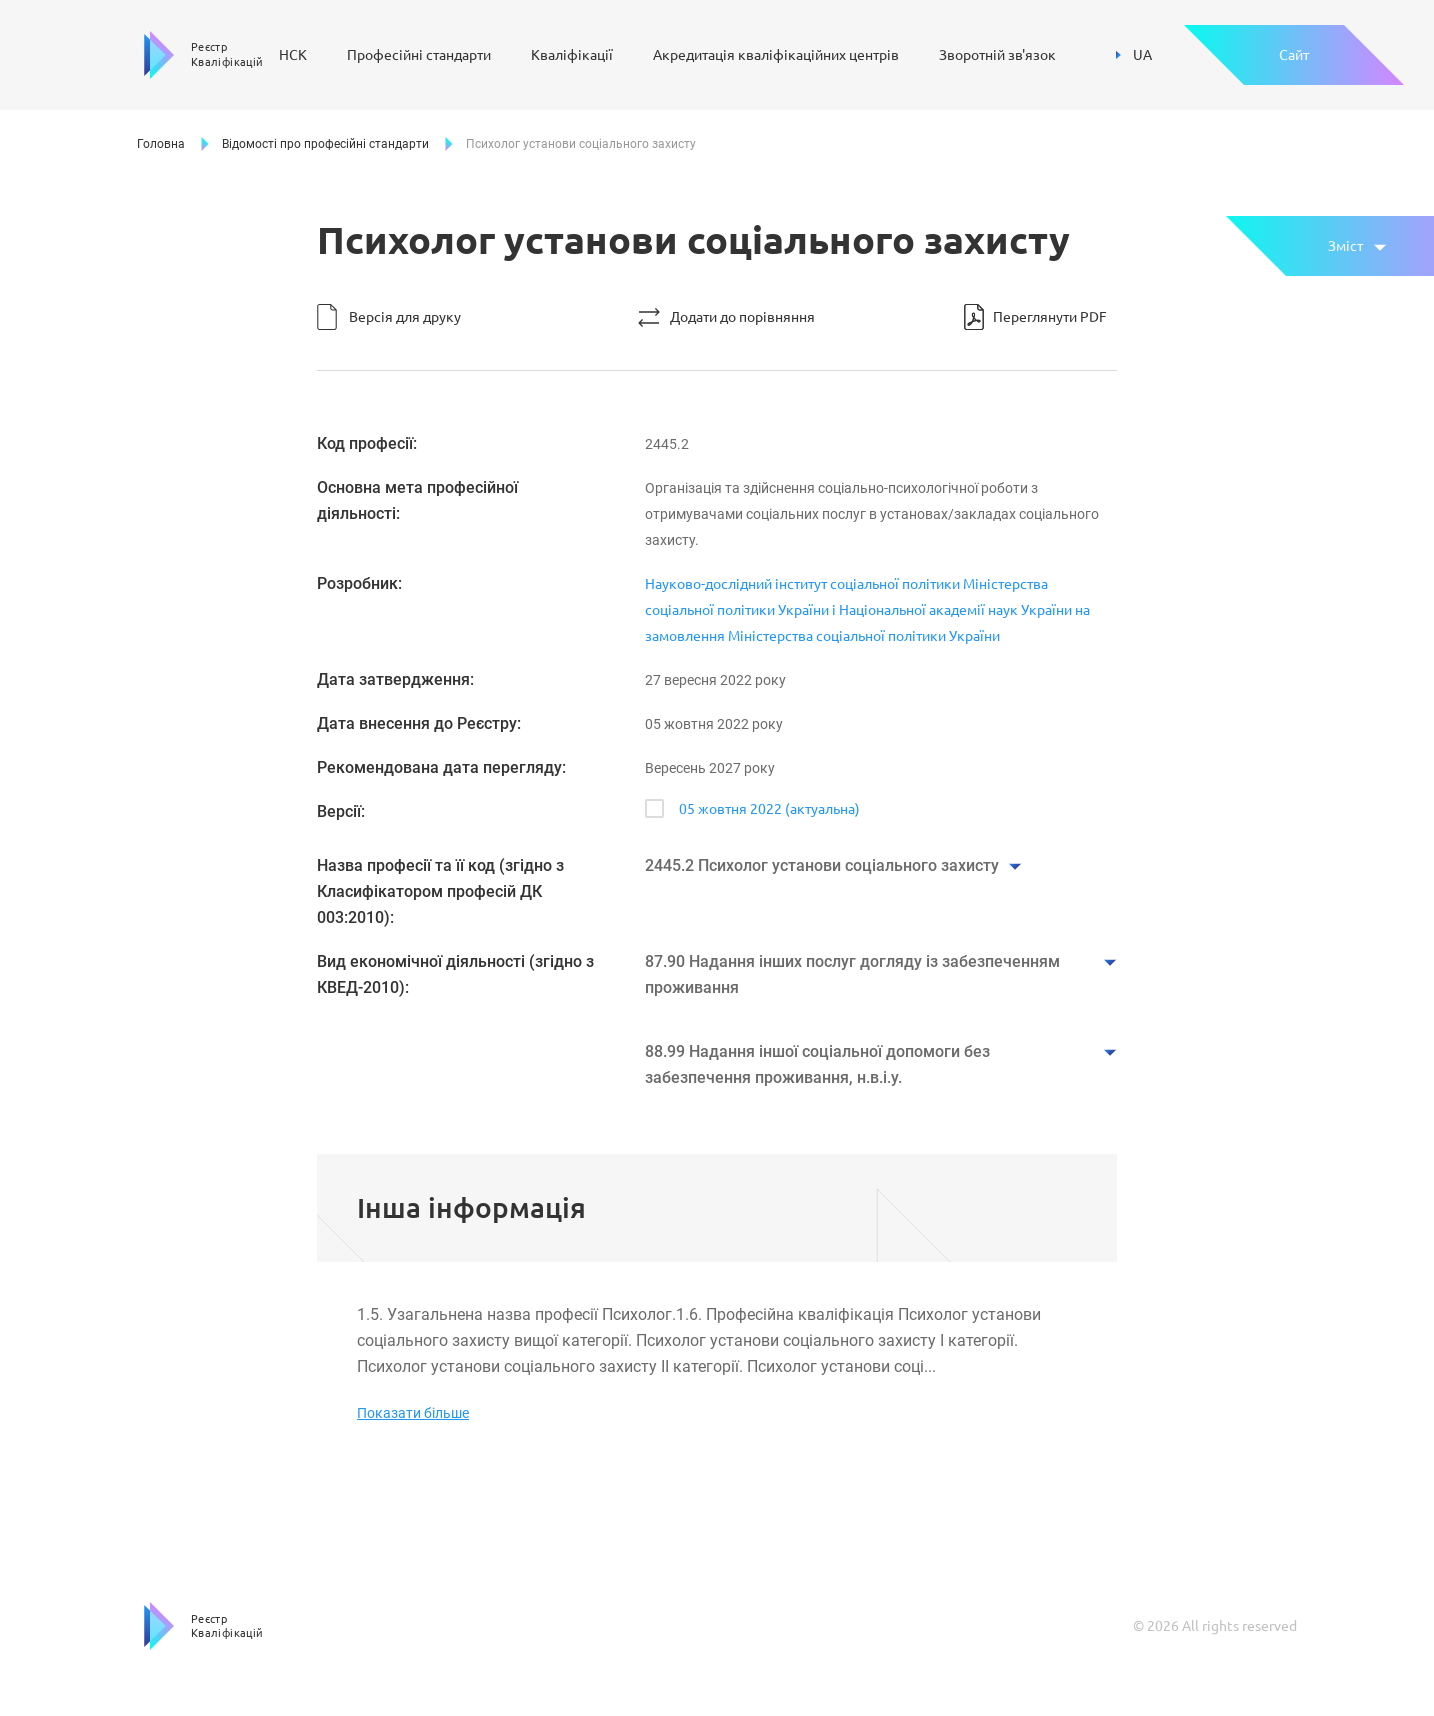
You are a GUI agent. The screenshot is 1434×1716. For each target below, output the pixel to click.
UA (1134, 55)
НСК (293, 55)
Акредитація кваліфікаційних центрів (776, 55)
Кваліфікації (572, 55)
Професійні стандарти (419, 55)
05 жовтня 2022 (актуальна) (769, 809)
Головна (161, 144)
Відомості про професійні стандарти (325, 144)
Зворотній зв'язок (997, 55)
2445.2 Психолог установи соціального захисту (822, 865)
